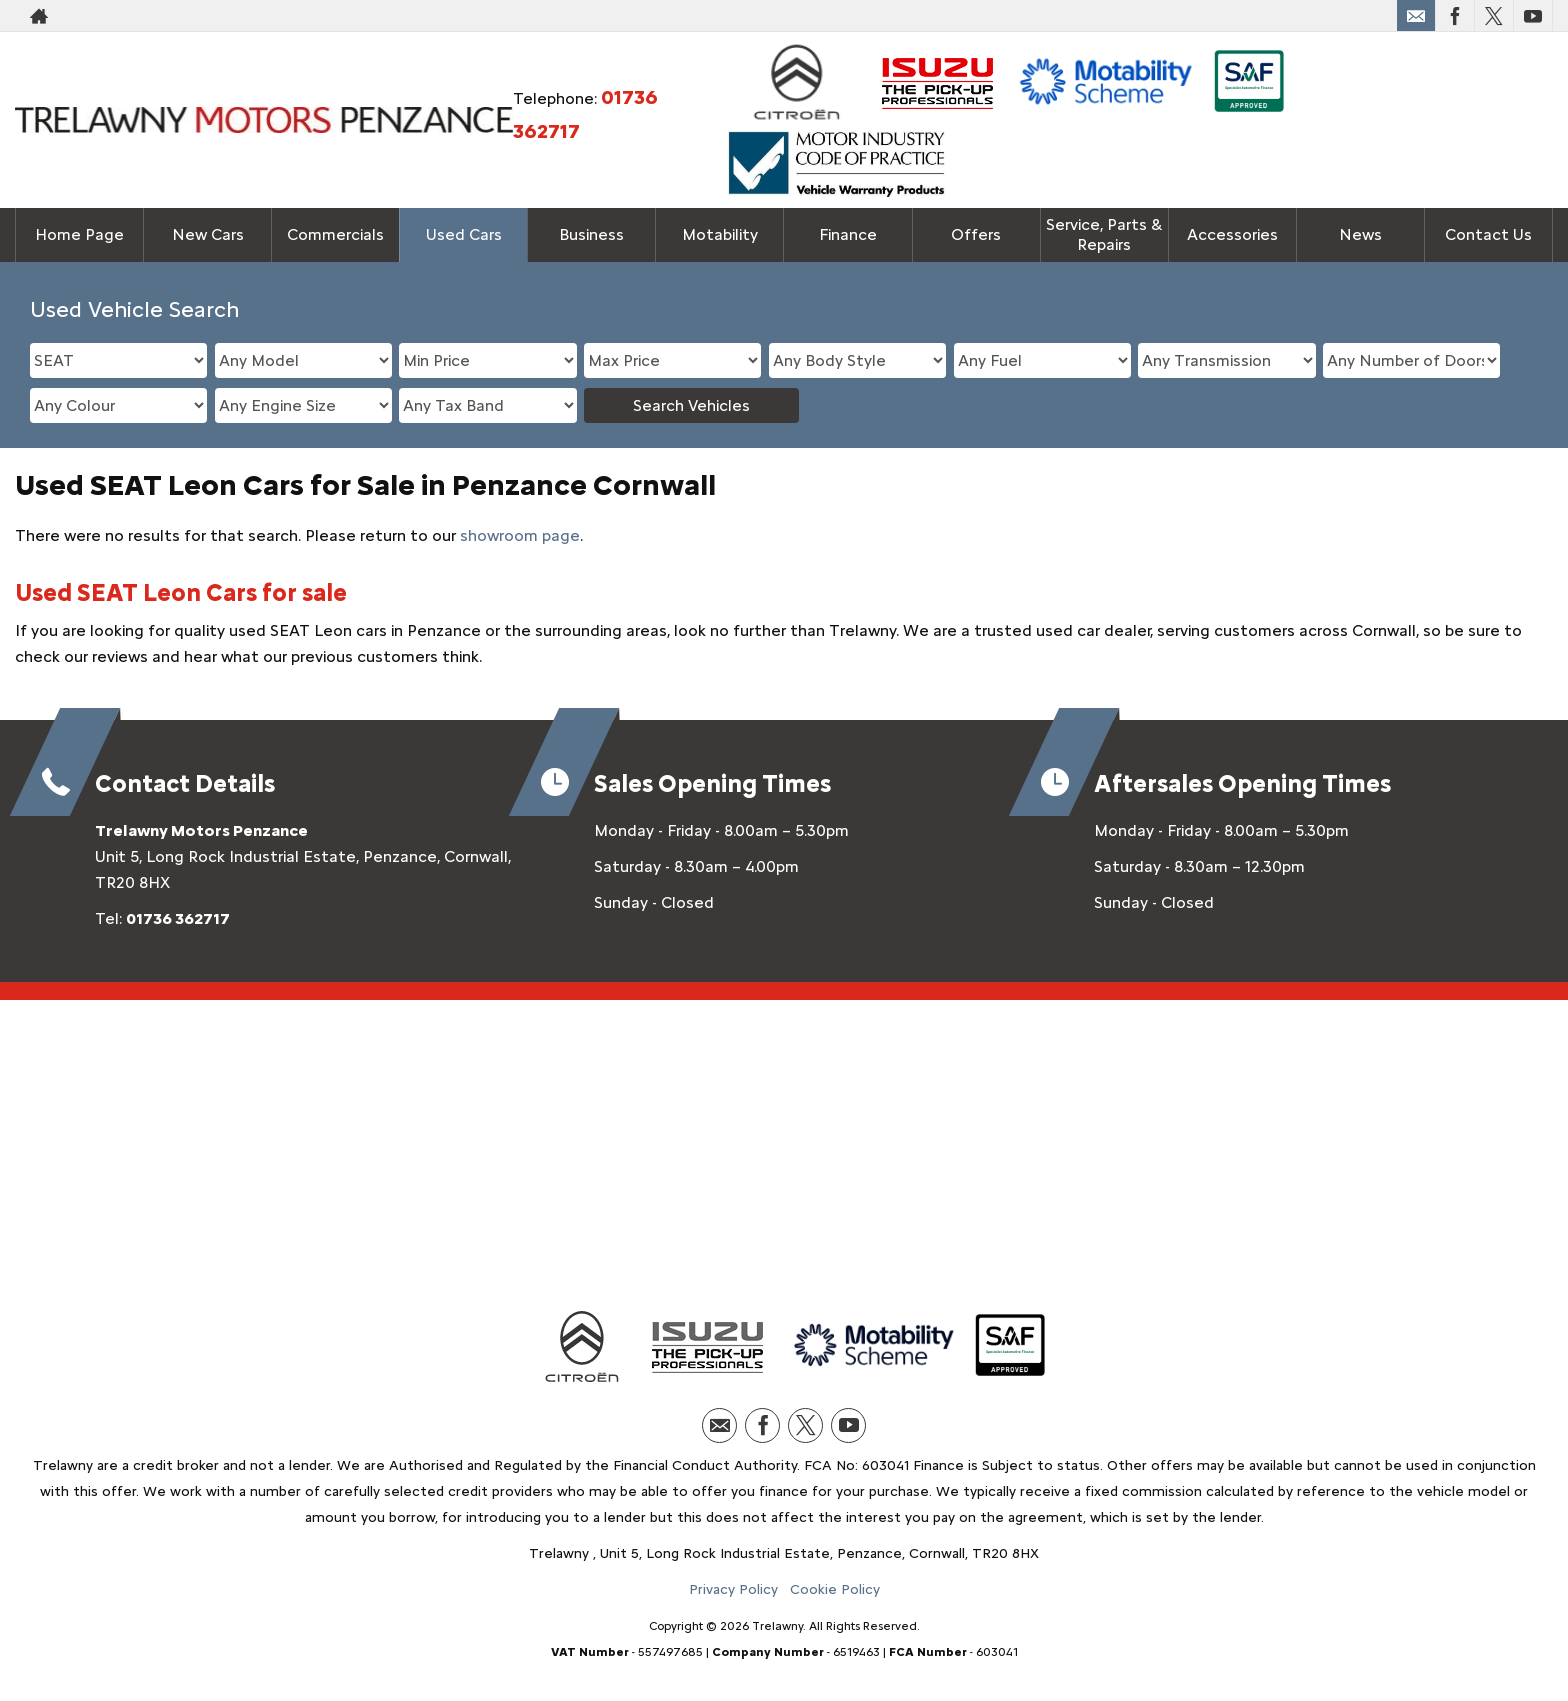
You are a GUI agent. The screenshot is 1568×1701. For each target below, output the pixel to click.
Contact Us (1488, 234)
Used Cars (464, 234)
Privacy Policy (733, 1589)
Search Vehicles (691, 405)
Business (591, 234)
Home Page (79, 234)
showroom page (520, 535)
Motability (720, 234)
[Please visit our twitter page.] (1493, 16)
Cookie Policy (835, 1589)
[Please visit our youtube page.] (1532, 16)
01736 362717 (178, 918)
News (1360, 234)
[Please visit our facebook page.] (1454, 16)
